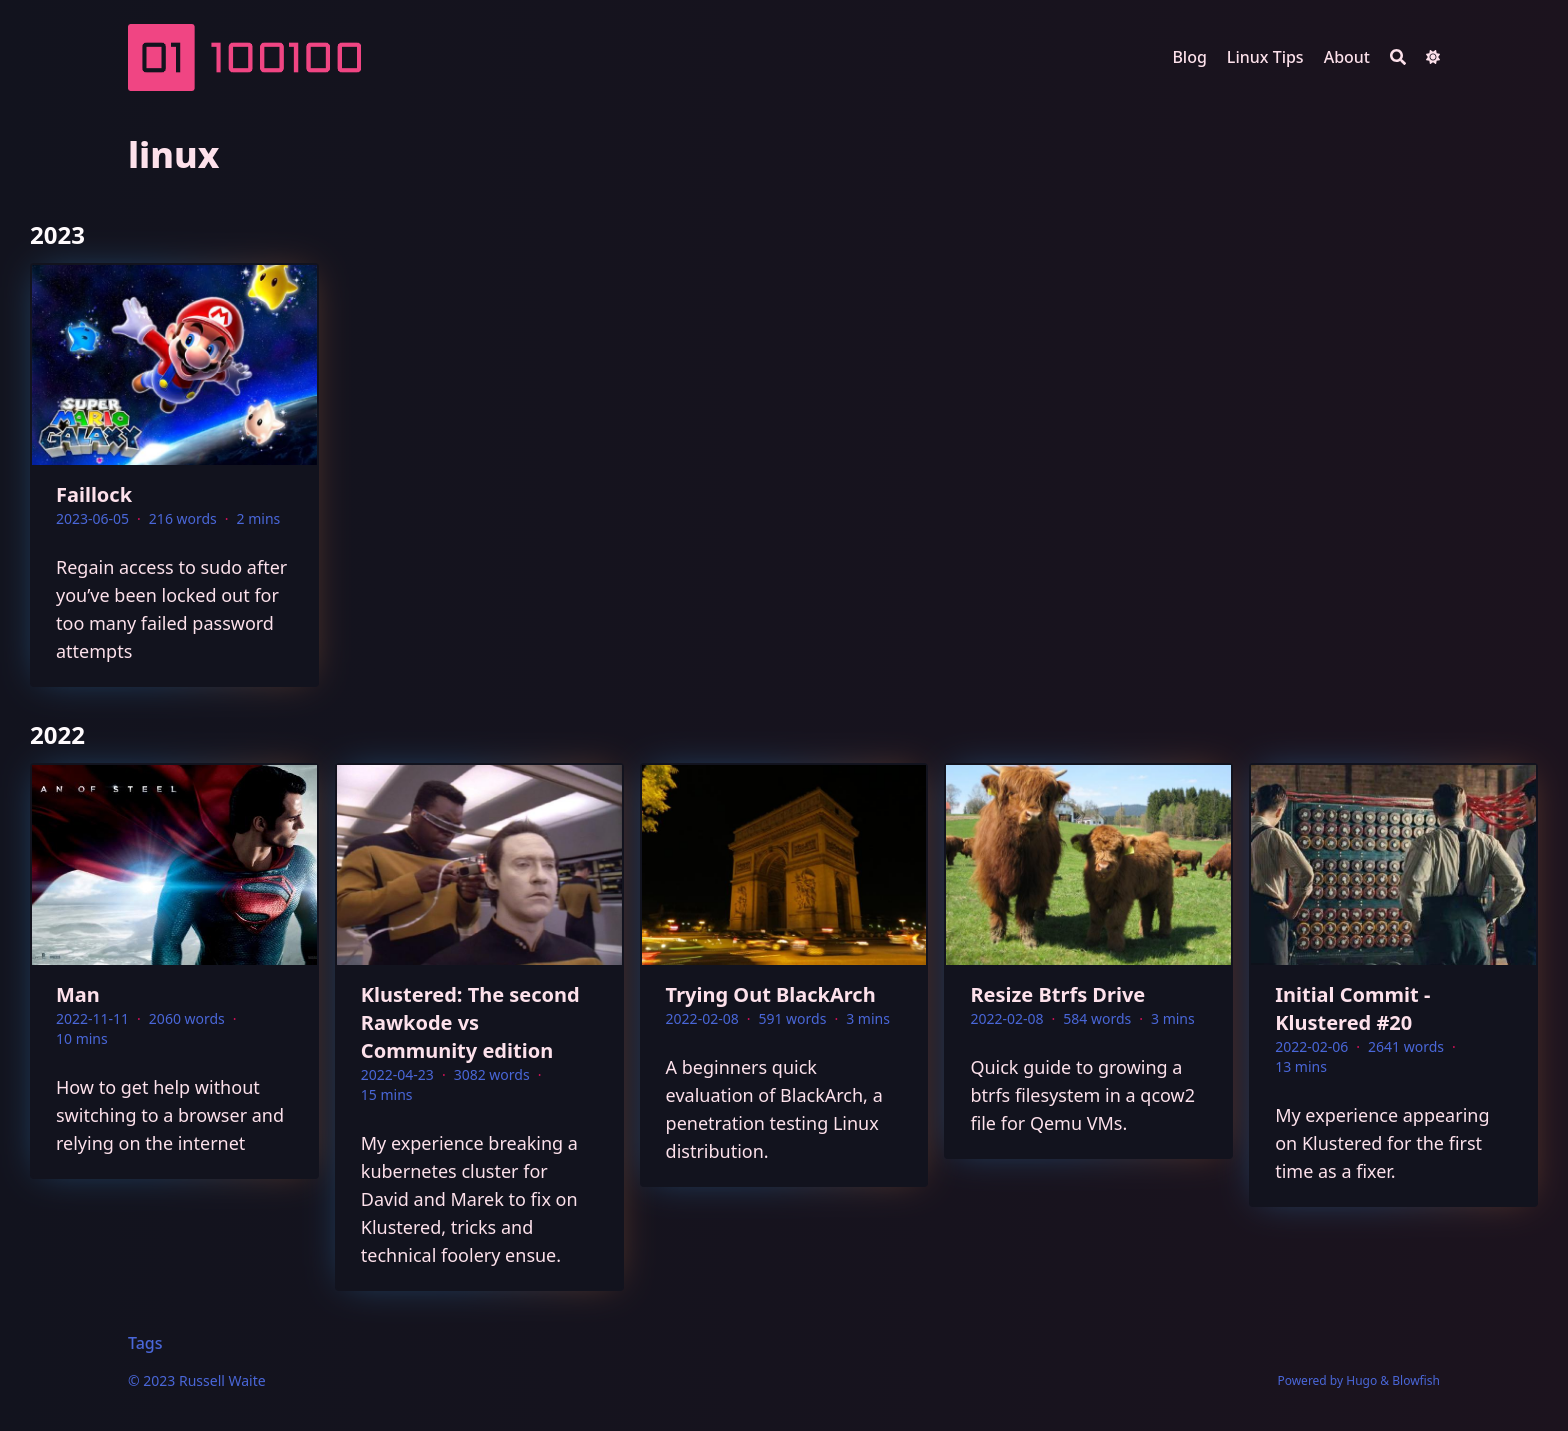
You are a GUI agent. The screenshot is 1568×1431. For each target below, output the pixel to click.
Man (78, 994)
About (1347, 57)
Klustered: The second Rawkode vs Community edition (470, 1022)
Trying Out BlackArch (771, 994)
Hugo (1361, 1380)
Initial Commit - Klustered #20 (1352, 1008)
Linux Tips (1265, 57)
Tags (145, 1343)
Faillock (94, 494)
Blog (1189, 57)
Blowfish (1416, 1380)
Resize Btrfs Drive (1057, 994)
